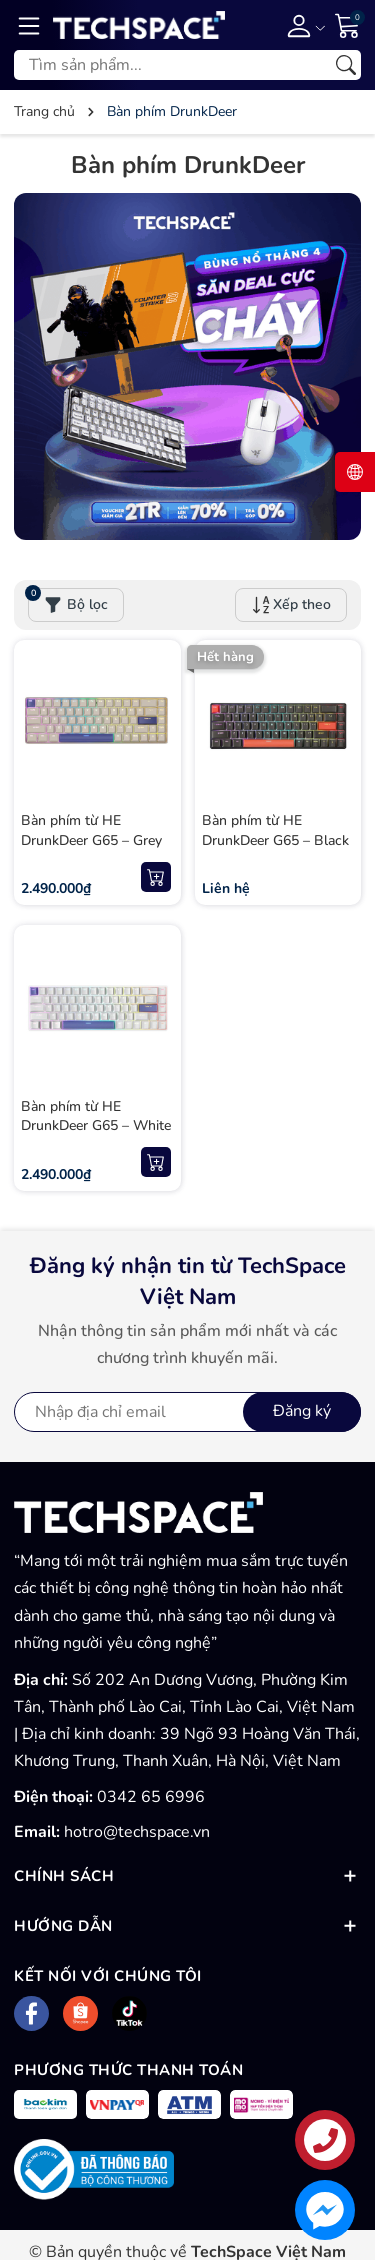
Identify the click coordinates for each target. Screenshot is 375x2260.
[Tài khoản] (302, 25)
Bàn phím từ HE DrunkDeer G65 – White (96, 1116)
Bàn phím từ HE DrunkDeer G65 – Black (275, 830)
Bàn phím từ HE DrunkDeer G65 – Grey (91, 830)
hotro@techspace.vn (137, 1832)
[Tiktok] (129, 2013)
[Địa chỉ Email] (187, 1412)
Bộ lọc (68, 601)
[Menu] (29, 25)
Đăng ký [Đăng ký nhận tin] (302, 1411)
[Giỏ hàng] (348, 24)
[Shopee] (80, 2013)
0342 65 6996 (151, 1797)
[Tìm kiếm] (346, 65)
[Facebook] (31, 2013)
